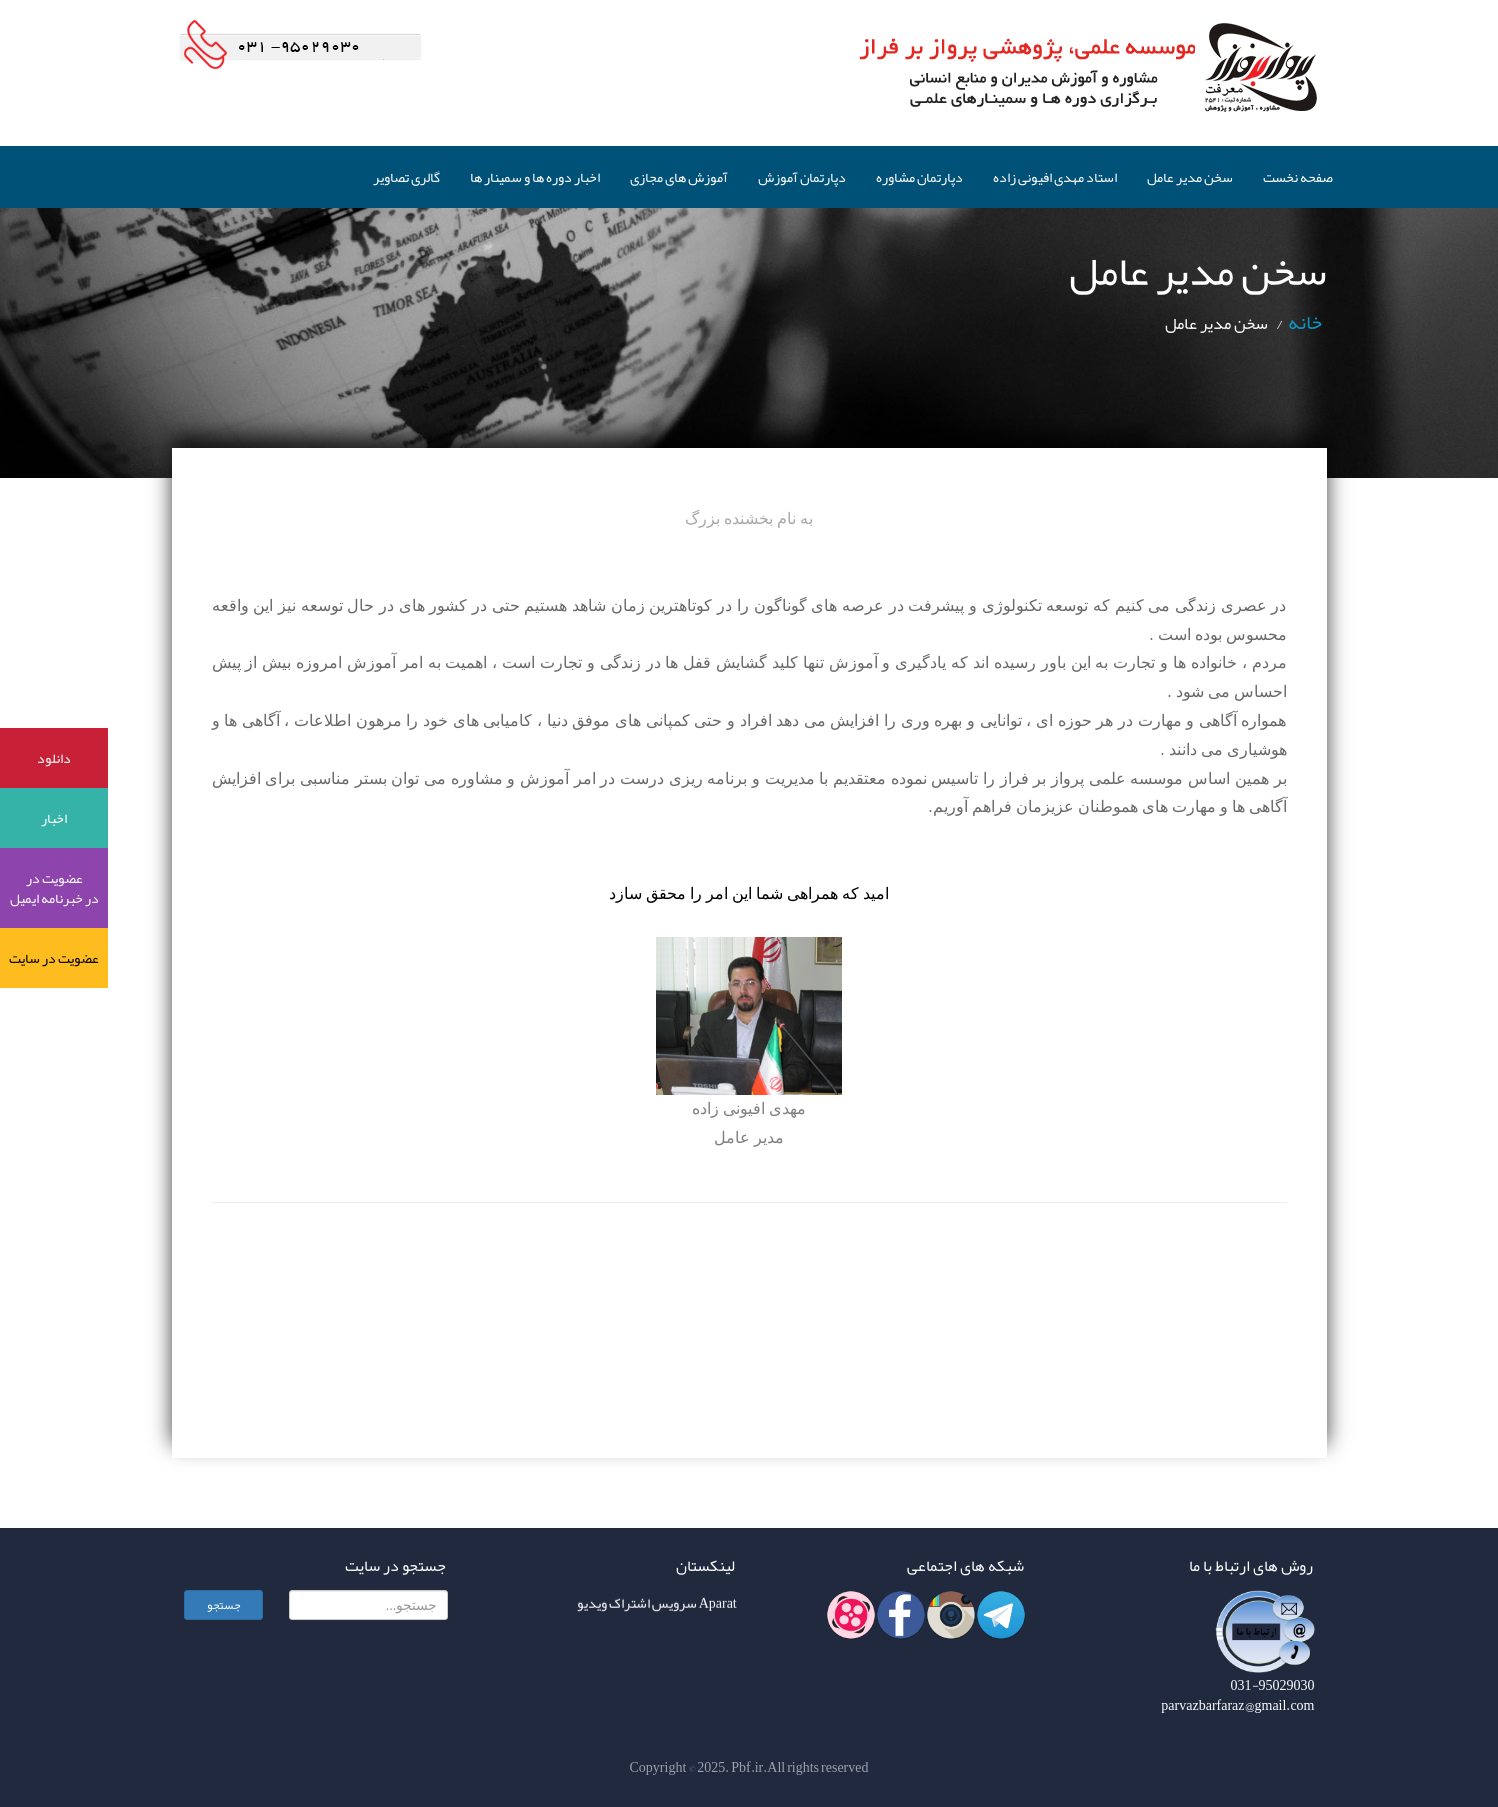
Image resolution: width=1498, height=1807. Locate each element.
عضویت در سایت (54, 958)
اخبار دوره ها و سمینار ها (535, 177)
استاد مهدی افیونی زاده (1055, 177)
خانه (1305, 322)
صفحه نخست (1298, 177)
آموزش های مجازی (679, 177)
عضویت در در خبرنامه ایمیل (54, 888)
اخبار (54, 818)
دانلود (54, 758)
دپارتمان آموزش (802, 177)
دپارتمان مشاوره (919, 177)
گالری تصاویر (406, 177)
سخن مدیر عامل (1190, 177)
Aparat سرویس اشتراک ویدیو (657, 1606)
